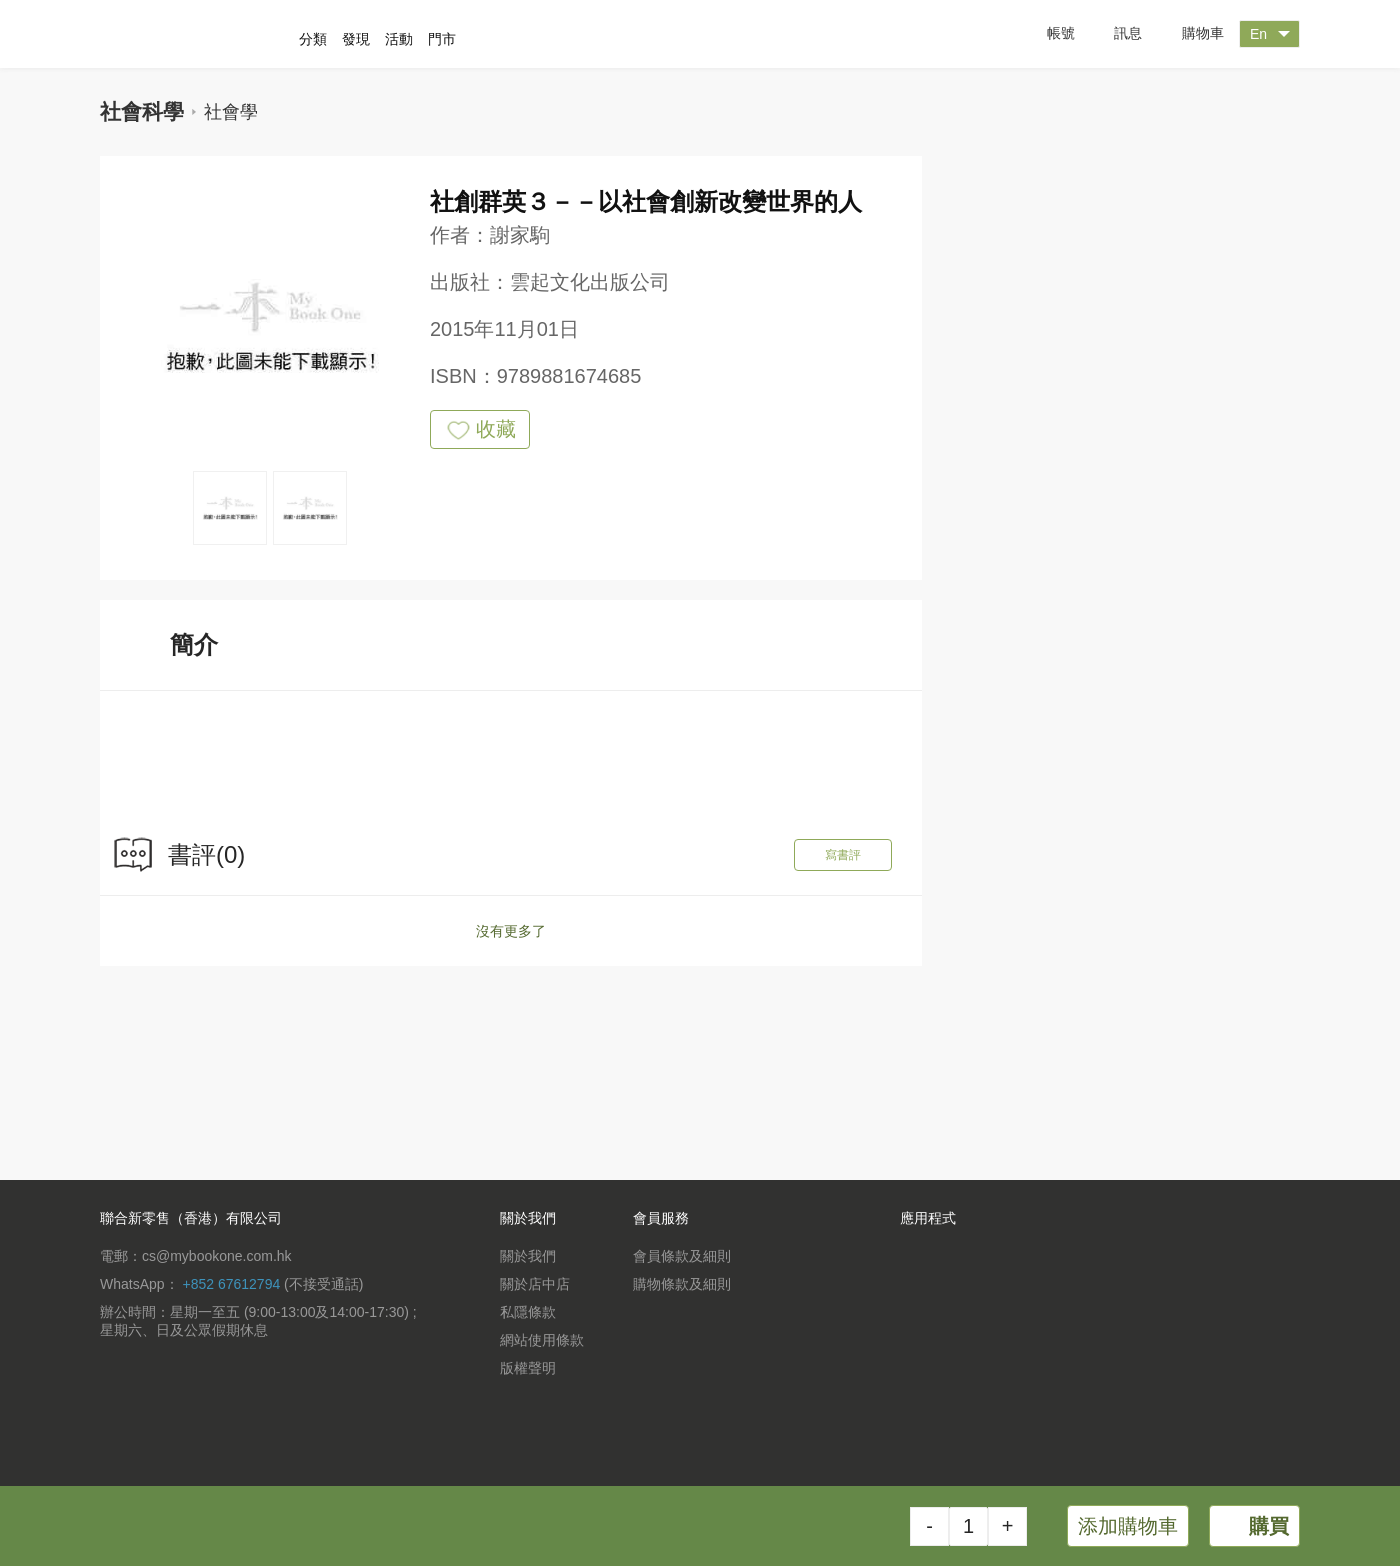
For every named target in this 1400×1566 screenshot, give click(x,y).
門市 (442, 39)
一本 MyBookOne (207, 34)
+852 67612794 (231, 1284)
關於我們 (528, 1256)
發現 (356, 39)
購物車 (1188, 34)
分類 (313, 39)
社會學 (231, 112)
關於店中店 (535, 1284)
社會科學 (142, 111)
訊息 (1113, 34)
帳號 (1046, 34)
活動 (399, 39)
